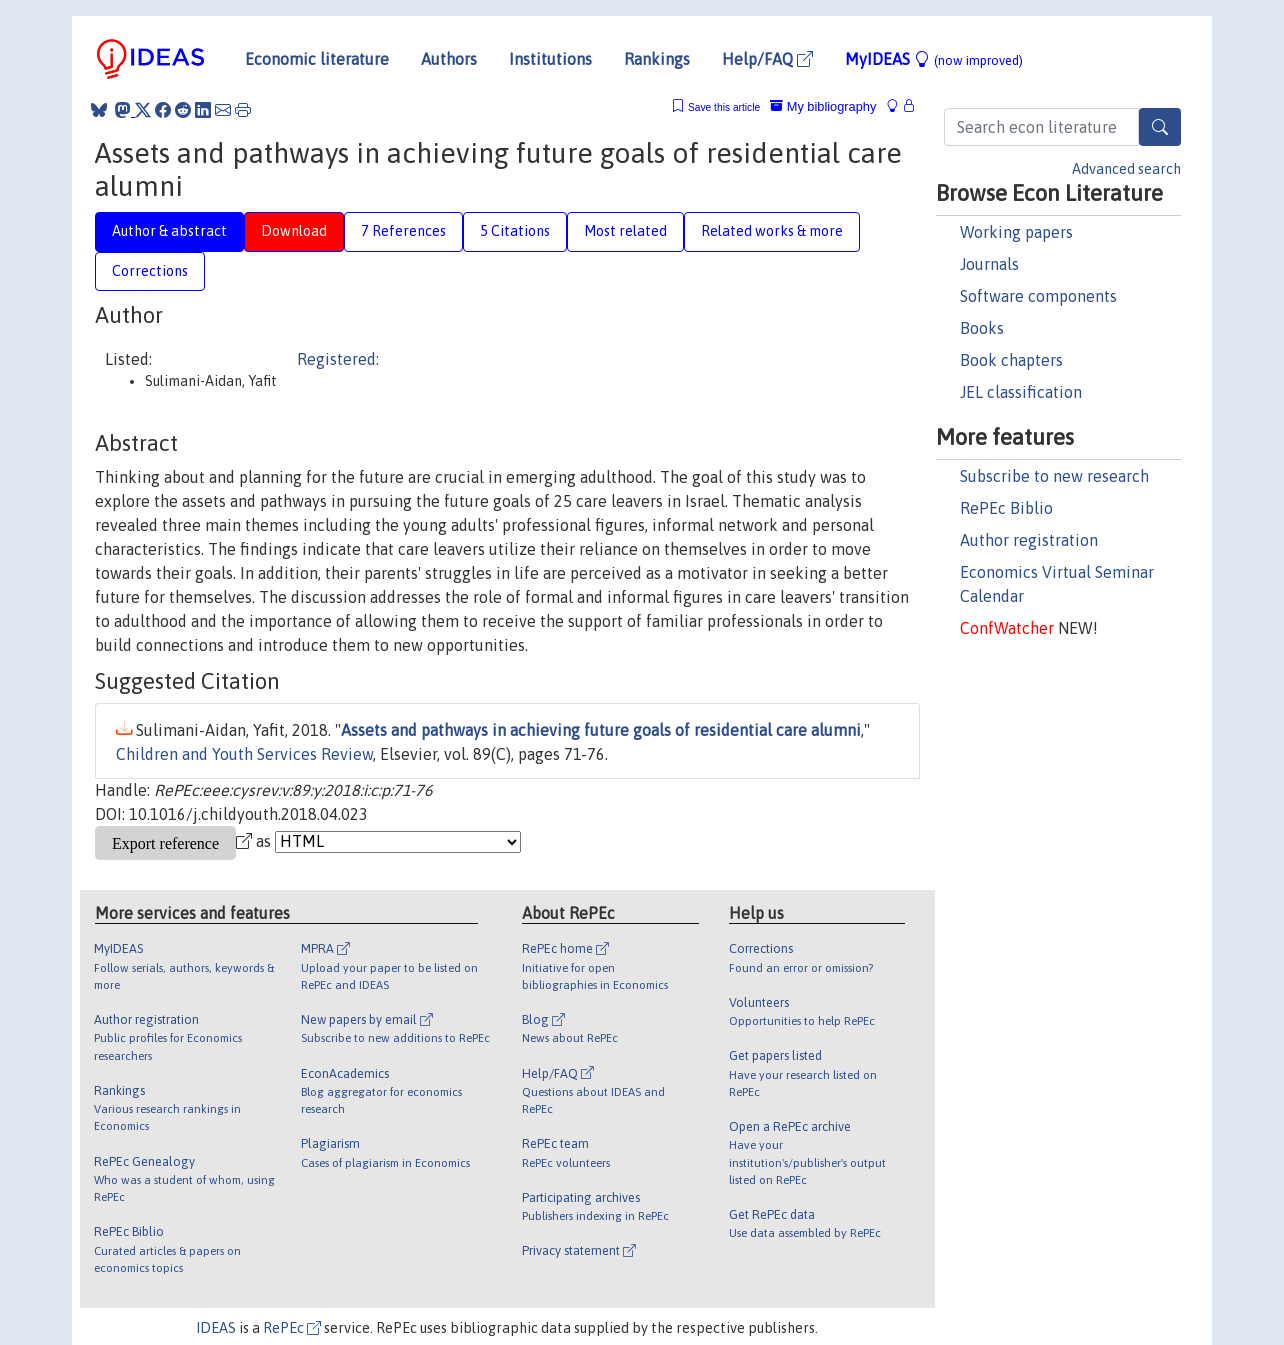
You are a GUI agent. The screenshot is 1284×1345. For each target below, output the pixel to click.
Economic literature (317, 59)
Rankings (657, 59)
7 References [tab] (403, 231)
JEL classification (1021, 392)
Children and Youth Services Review (244, 754)
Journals (989, 264)
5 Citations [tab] (515, 231)
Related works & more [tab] (772, 231)
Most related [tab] (625, 231)
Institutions (550, 59)
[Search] (1160, 127)
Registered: (338, 359)
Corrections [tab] (150, 271)
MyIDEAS (934, 59)
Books (982, 328)
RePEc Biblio (1006, 508)
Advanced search (1126, 169)
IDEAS (216, 1328)
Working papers (1016, 232)
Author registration (1029, 540)
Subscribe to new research (1054, 476)
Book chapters (1011, 360)
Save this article (724, 107)
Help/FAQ (767, 59)
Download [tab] (294, 231)
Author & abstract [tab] (169, 231)
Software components (1038, 296)
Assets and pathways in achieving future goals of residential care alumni (601, 730)
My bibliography (823, 106)
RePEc (292, 1328)
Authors (449, 59)
